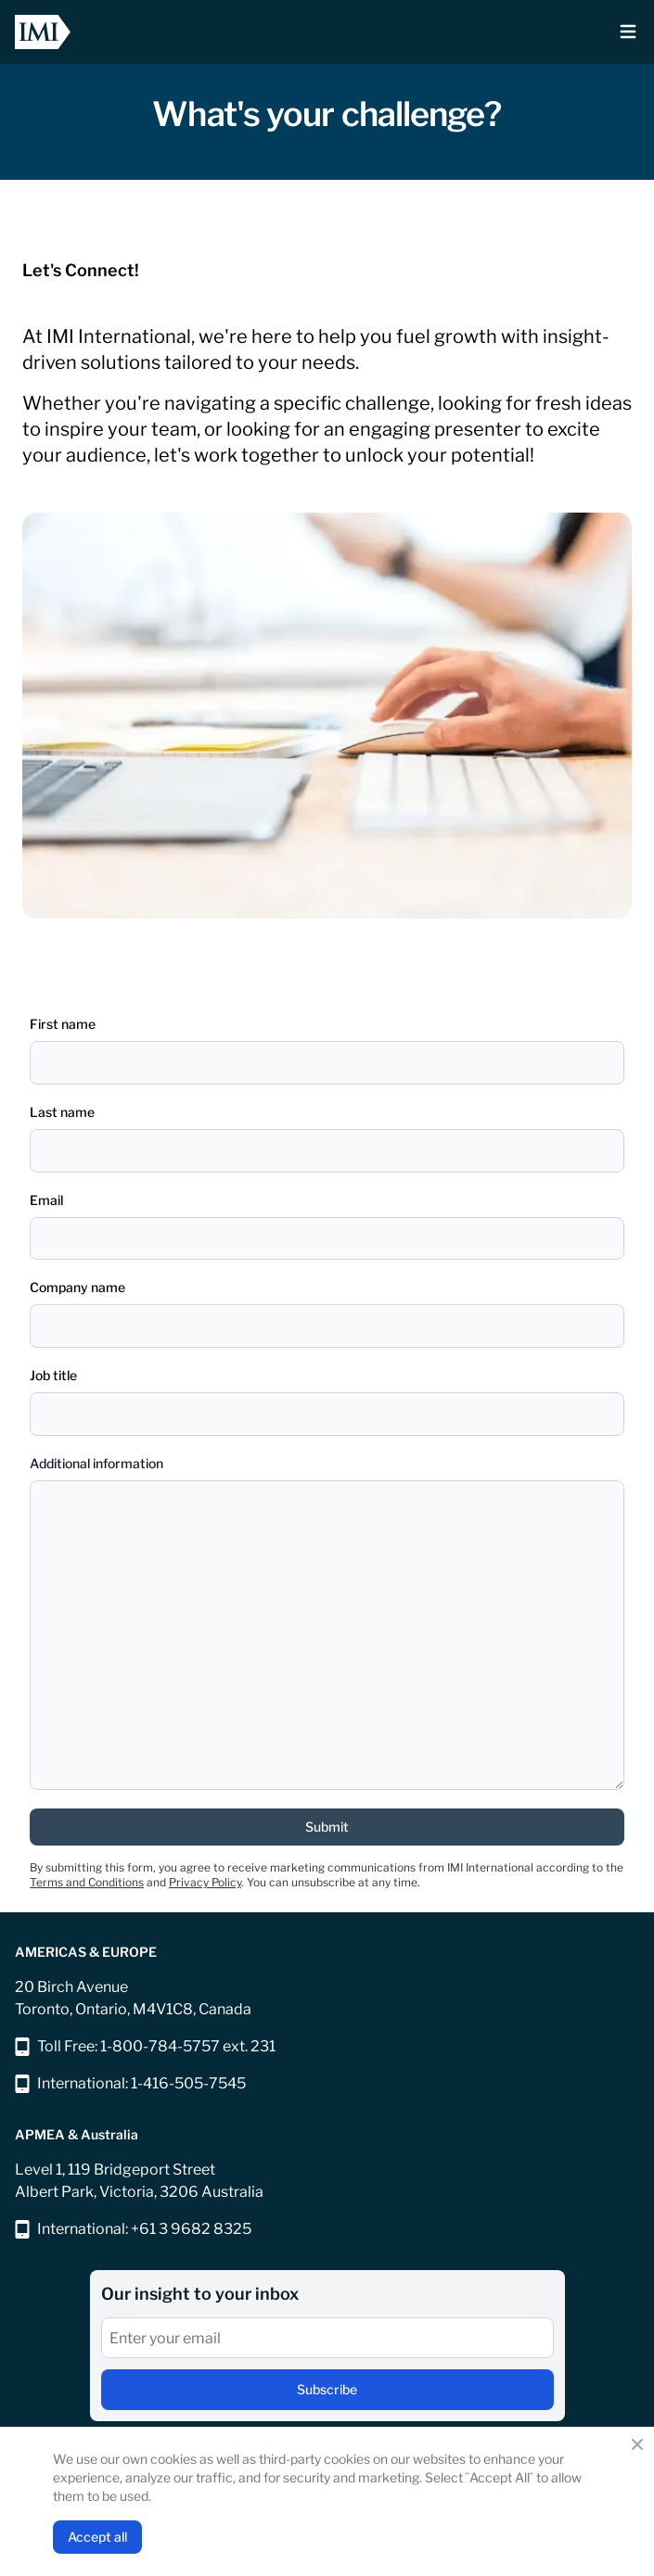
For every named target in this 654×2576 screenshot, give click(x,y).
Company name (77, 1287)
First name (63, 1024)
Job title (53, 1375)
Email (46, 1200)
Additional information (96, 1463)
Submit (327, 1826)
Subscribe (327, 2389)
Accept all (97, 2536)
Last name (62, 1112)
